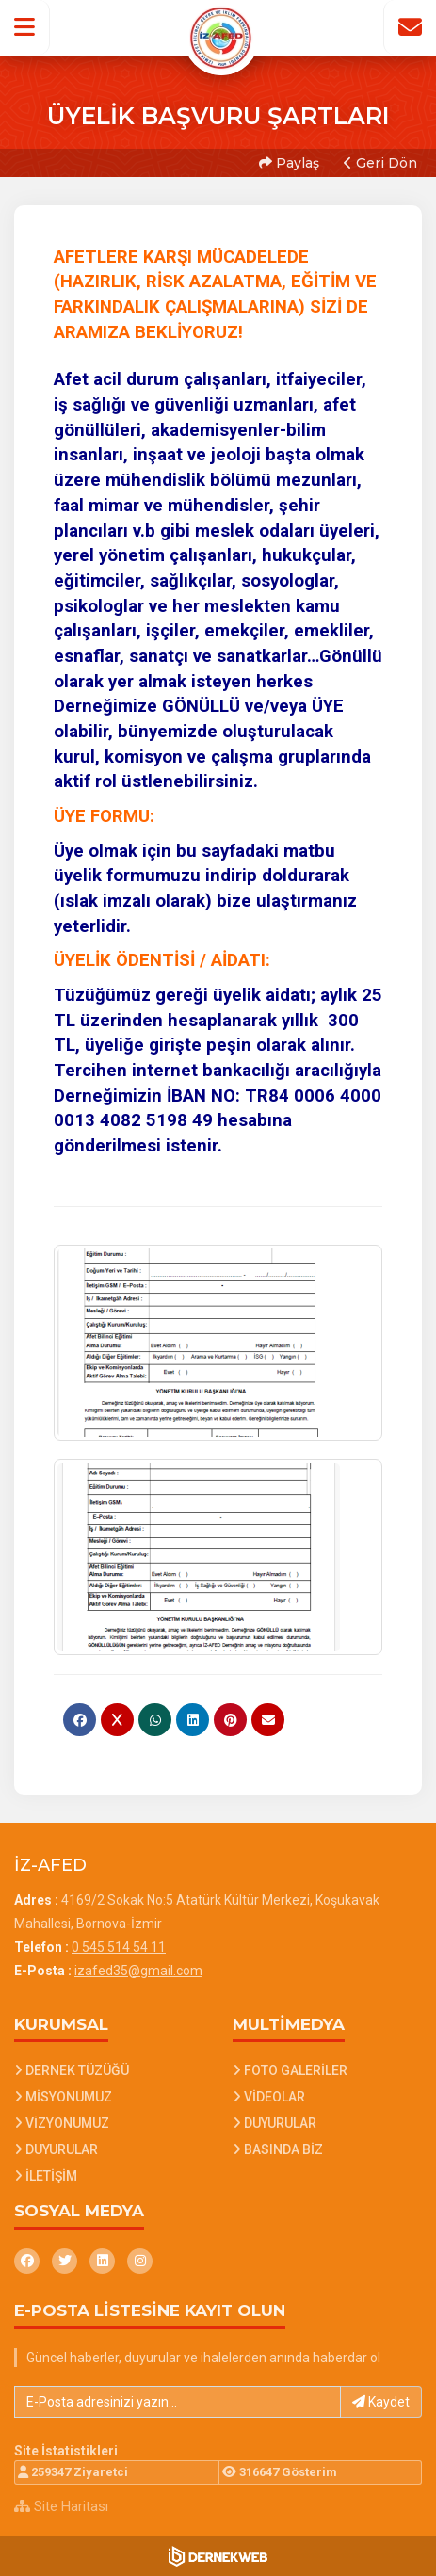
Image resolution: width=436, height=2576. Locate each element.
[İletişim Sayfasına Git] (409, 27)
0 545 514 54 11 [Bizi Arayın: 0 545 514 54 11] (119, 1947)
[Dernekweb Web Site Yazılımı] (218, 2556)
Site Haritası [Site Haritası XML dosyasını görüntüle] (61, 2506)
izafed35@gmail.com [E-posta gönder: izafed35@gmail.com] (138, 1970)
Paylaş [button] (289, 162)
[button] (25, 27)
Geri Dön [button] (380, 162)
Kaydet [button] (381, 2401)
